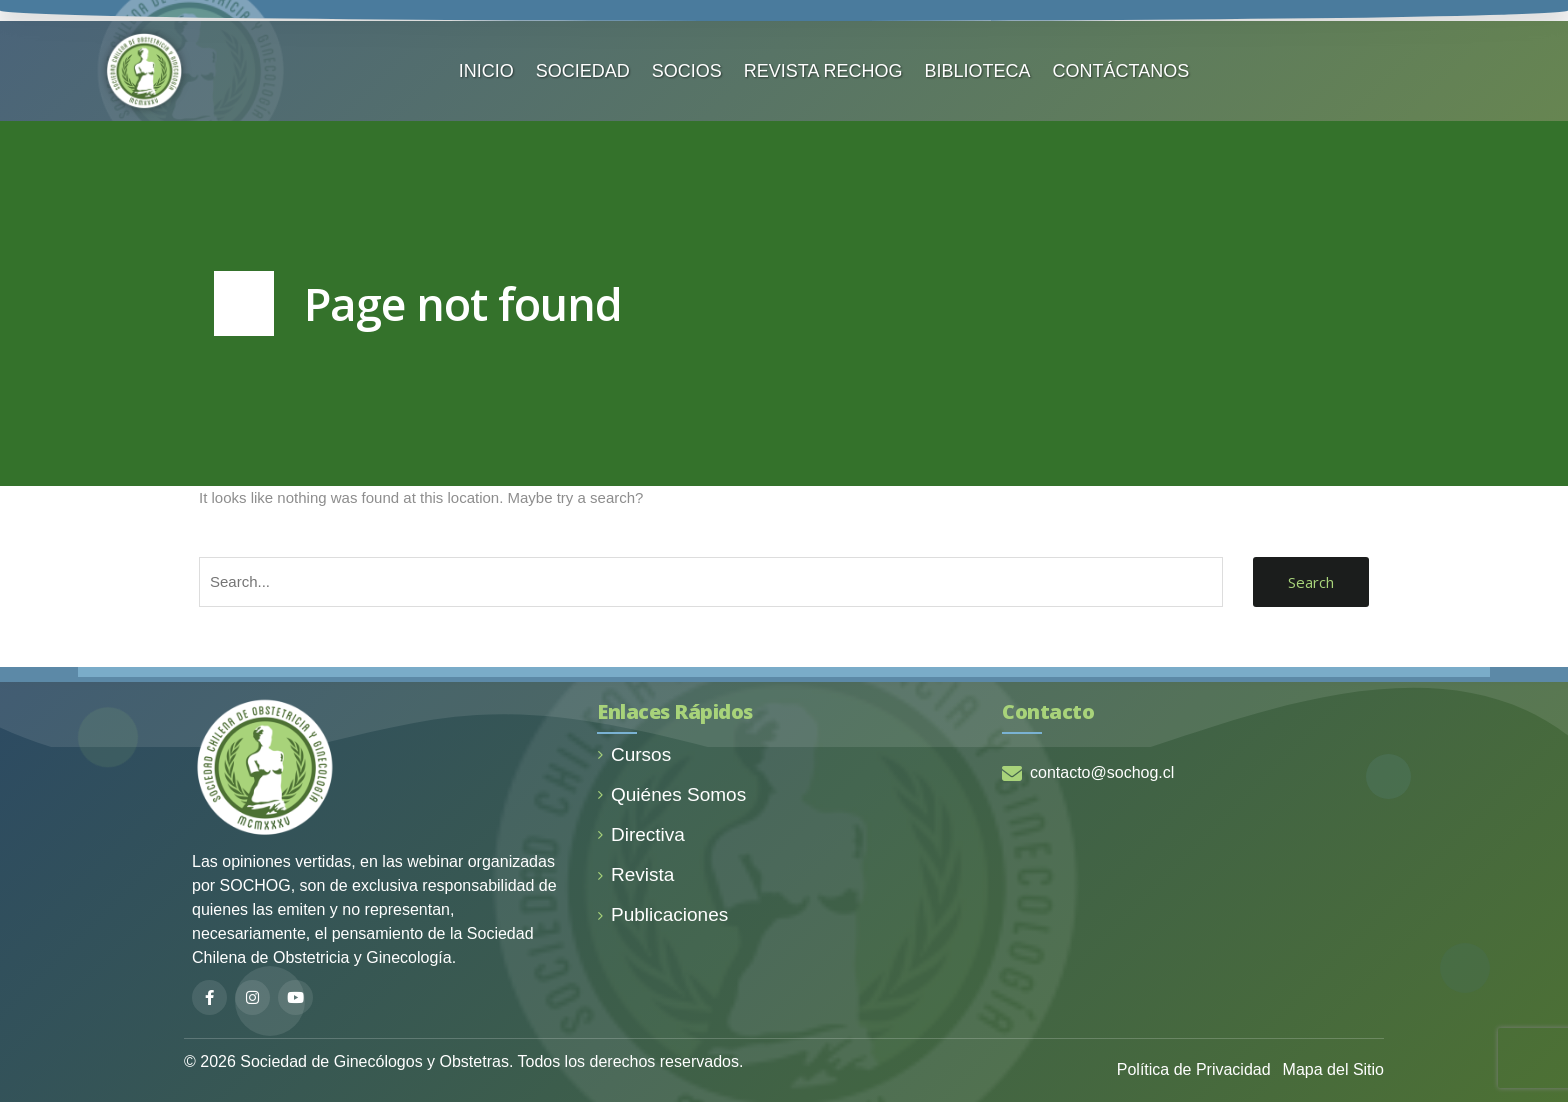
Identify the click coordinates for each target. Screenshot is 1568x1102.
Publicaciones (662, 914)
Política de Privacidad (1194, 1069)
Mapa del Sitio (1333, 1069)
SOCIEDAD (583, 71)
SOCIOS (687, 71)
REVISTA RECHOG (823, 71)
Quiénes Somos (671, 794)
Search (1311, 582)
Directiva (641, 834)
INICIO (486, 71)
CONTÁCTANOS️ (1121, 71)
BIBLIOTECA (978, 71)
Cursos (634, 754)
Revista (635, 874)
